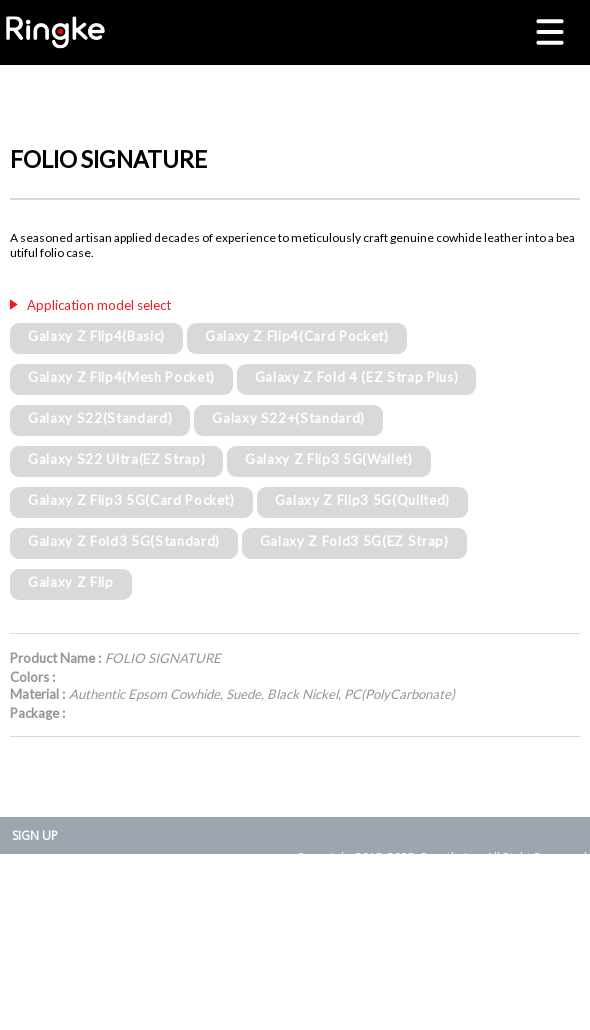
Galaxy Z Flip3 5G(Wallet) (329, 459)
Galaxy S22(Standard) (100, 418)
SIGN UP (35, 835)
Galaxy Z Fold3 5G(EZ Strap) (354, 541)
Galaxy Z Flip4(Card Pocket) (297, 336)
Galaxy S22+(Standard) (288, 418)
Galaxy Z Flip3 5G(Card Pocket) (131, 500)
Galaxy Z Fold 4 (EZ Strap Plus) (356, 377)
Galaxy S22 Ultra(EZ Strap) (116, 459)
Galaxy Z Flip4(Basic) (96, 336)
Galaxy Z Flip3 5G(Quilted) (362, 500)
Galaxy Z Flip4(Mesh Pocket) (121, 377)
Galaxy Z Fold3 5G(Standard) (124, 541)
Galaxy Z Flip (71, 582)
